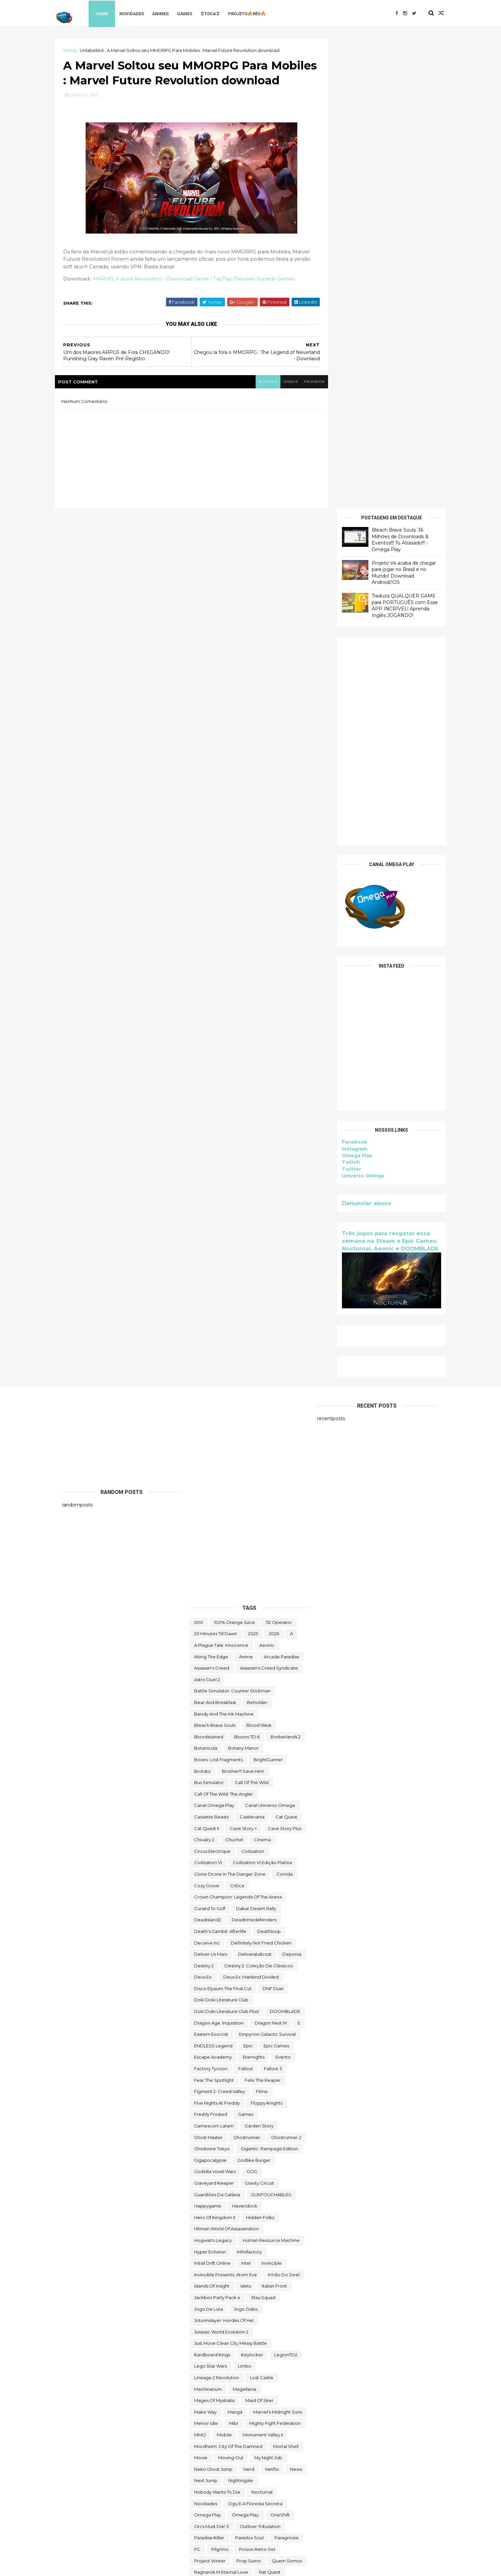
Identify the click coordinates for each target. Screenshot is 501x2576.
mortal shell (286, 1976)
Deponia (291, 1484)
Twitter (344, 699)
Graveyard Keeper (214, 1713)
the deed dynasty (214, 2296)
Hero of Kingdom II (214, 1747)
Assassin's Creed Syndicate (269, 1198)
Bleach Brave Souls (214, 1255)
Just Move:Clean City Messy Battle (230, 1873)
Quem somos (287, 2090)
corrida (284, 1404)
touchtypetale (209, 2411)
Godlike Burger (254, 1690)
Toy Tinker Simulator (257, 2411)
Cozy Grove (206, 1415)
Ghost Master (208, 1667)
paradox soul (249, 2067)
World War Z (207, 2513)
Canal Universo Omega (270, 1335)
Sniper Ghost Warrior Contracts (227, 2193)
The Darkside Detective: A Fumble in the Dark (243, 2285)
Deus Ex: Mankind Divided (251, 1506)
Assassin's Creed (211, 1198)
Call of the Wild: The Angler (223, 1324)
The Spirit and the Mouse (221, 2342)
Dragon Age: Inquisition (219, 1552)
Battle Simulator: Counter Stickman (232, 1220)
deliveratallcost (254, 1484)
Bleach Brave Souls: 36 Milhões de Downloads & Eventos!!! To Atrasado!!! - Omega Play (393, 69)
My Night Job (268, 1987)
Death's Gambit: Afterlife (220, 1461)
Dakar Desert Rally (256, 1438)
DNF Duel (273, 1518)
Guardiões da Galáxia (217, 1724)
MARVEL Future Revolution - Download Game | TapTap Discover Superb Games (201, 296)
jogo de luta (208, 1838)
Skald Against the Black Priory (245, 2159)
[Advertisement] (384, 271)
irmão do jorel (284, 1804)
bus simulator (209, 1312)
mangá (235, 1941)
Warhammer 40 (211, 2479)
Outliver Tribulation (260, 2056)
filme (262, 1621)
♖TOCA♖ (218, 13)
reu (238, 2113)
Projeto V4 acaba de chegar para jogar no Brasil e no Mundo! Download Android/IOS (397, 102)
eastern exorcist (211, 1564)
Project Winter (210, 2090)
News (296, 1999)
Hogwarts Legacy (213, 1770)
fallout (245, 1598)
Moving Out (230, 1987)
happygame (207, 1735)
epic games (276, 1575)
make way (205, 1941)
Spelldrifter (259, 2204)
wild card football (214, 2491)
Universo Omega (356, 706)
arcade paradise (281, 1186)
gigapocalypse (210, 1690)
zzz (220, 2525)
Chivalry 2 (204, 1369)
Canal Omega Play (214, 1335)
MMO (200, 1964)
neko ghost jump (213, 1999)
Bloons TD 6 (247, 1266)
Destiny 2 (204, 1495)
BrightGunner (268, 1289)
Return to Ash (208, 2113)
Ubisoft (201, 2445)
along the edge (211, 1186)
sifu (198, 2159)
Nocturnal (261, 2022)
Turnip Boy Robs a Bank (219, 2433)
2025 (253, 1163)
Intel (246, 1793)
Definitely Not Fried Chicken (261, 1472)
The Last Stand (210, 2308)
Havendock (244, 1735)
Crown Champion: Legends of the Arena (238, 1426)
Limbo (244, 1896)
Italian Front (274, 1815)
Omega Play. (246, 2044)
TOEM (283, 2365)
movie (200, 1987)
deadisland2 (207, 1449)
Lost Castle (261, 1907)
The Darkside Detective (219, 2273)
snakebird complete (217, 2182)
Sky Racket (206, 2170)
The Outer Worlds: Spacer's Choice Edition (239, 2331)
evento (283, 1587)
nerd (248, 1999)
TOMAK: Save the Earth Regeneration (234, 2376)
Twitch (344, 692)
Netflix (272, 1999)
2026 (274, 1163)
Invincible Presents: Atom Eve (225, 1804)
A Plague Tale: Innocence (221, 1175)
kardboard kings (212, 1884)
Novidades (140, 13)
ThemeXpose (96, 2567)
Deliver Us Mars (210, 1484)
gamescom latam (214, 1655)
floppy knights (266, 1633)
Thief (259, 2353)
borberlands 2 (286, 1266)
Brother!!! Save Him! (243, 1300)
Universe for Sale (266, 2456)
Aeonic (266, 1175)
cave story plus (284, 1358)
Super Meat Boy (211, 2239)
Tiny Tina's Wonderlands (219, 2365)
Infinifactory (249, 1781)
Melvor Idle (206, 1953)
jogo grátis (246, 1838)
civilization (252, 1381)
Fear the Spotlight (214, 1609)
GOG (252, 1701)
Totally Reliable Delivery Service (228, 2399)
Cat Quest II (206, 1358)
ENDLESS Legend (213, 1575)
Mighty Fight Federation (275, 1953)
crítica (237, 1415)
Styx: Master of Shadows (241, 2216)
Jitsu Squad (263, 1827)
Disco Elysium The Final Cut (223, 1518)
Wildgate (255, 2491)
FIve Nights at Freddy (217, 1633)
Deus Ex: (203, 1506)
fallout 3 (273, 1598)
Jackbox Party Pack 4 (217, 1827)
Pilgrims (219, 2079)
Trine (295, 2411)
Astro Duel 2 (207, 1209)
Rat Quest (269, 2102)
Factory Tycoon (211, 1598)
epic (248, 1575)
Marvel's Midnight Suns (277, 1941)
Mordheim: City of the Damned (228, 1976)
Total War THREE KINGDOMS (224, 2388)
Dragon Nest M (271, 1552)
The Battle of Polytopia (252, 2250)
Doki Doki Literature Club (221, 1529)
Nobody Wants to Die (217, 2022)
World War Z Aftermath (256, 2513)
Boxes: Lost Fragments (218, 1289)
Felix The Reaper (263, 1609)
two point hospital (276, 2433)
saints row (255, 2124)
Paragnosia (286, 2067)
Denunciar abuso (359, 733)
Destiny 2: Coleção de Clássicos (259, 1495)
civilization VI (208, 1392)
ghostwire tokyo (212, 1678)
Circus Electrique (212, 1381)
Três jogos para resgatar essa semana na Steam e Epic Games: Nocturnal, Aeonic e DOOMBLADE (383, 771)
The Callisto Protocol (254, 2262)
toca (261, 2365)
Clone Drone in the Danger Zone (230, 1404)
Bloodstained (208, 1266)
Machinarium (208, 1919)
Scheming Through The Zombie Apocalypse (241, 2147)
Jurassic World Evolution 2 (221, 1861)
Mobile (224, 1964)
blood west (258, 1255)
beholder (257, 1232)
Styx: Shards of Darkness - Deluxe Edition (238, 2228)
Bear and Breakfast (215, 1232)
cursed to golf (209, 1438)
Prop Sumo (248, 2090)
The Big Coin (207, 2262)
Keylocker (252, 1884)
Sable (226, 2124)
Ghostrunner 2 (286, 1667)
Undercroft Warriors (215, 2456)
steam (289, 2204)
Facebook (347, 672)
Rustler (201, 2124)
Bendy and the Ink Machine (224, 1243)
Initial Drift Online (212, 1793)
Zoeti (200, 2525)
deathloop (269, 1461)
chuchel (234, 1369)
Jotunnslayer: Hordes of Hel (224, 1850)
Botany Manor (243, 1278)
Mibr (233, 1953)
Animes (168, 13)
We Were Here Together (265, 2479)
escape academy (213, 1587)
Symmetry (205, 2250)
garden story (259, 1655)
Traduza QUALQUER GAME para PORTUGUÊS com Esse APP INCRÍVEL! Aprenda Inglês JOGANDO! (398, 135)
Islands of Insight (212, 1815)
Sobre (278, 2193)
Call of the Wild (252, 1312)
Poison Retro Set (257, 2079)
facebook (306, 400)
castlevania (252, 1346)
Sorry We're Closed (215, 2204)
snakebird (241, 2170)
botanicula (205, 1278)
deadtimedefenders (254, 1449)
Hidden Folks (260, 1747)
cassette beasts (211, 1346)
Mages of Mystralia (214, 1930)
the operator (251, 2308)
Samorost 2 (206, 2136)
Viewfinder (286, 2468)
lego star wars (210, 1896)
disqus (281, 400)
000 (198, 1152)
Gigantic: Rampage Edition (269, 1678)
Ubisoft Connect (237, 2445)
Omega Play (350, 685)
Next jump (205, 2010)
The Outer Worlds (213, 2319)
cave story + (243, 1358)
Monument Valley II (263, 1964)
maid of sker (259, 1930)
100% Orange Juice (234, 1152)
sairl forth (289, 2124)
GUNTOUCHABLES (271, 1724)
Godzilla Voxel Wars (215, 1701)
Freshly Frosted (210, 1644)
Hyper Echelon (210, 1781)
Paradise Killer (209, 2067)
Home (110, 13)
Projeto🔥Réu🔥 (255, 13)
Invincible (272, 1793)
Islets (245, 1815)
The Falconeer (260, 2296)
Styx (198, 2216)
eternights (254, 1587)
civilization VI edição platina (262, 1392)
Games (192, 13)
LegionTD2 (285, 1884)
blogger (257, 400)
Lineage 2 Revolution (216, 1907)
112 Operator (279, 1152)
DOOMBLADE (285, 1541)
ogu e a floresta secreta (255, 2033)
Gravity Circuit (259, 1713)
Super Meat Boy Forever (266, 2239)
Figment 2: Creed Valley (219, 1621)
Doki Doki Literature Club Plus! (226, 1541)
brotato (202, 1300)
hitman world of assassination (226, 1758)
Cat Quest (286, 1346)
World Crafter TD (212, 2502)
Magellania (244, 1919)
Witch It (284, 2491)
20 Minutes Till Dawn (215, 1163)
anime (246, 1186)
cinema (262, 1369)
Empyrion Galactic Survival (267, 1564)
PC (197, 2079)
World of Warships (260, 2502)
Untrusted (252, 2468)
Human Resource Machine (271, 1770)
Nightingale (240, 2010)
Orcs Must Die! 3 (211, 2056)
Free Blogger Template (134, 2567)
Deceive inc (207, 1472)
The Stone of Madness (218, 2353)
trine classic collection (218, 2422)
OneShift (280, 2044)
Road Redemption (274, 2113)
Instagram (347, 679)
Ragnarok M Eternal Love (221, 2102)
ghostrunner (246, 1667)
